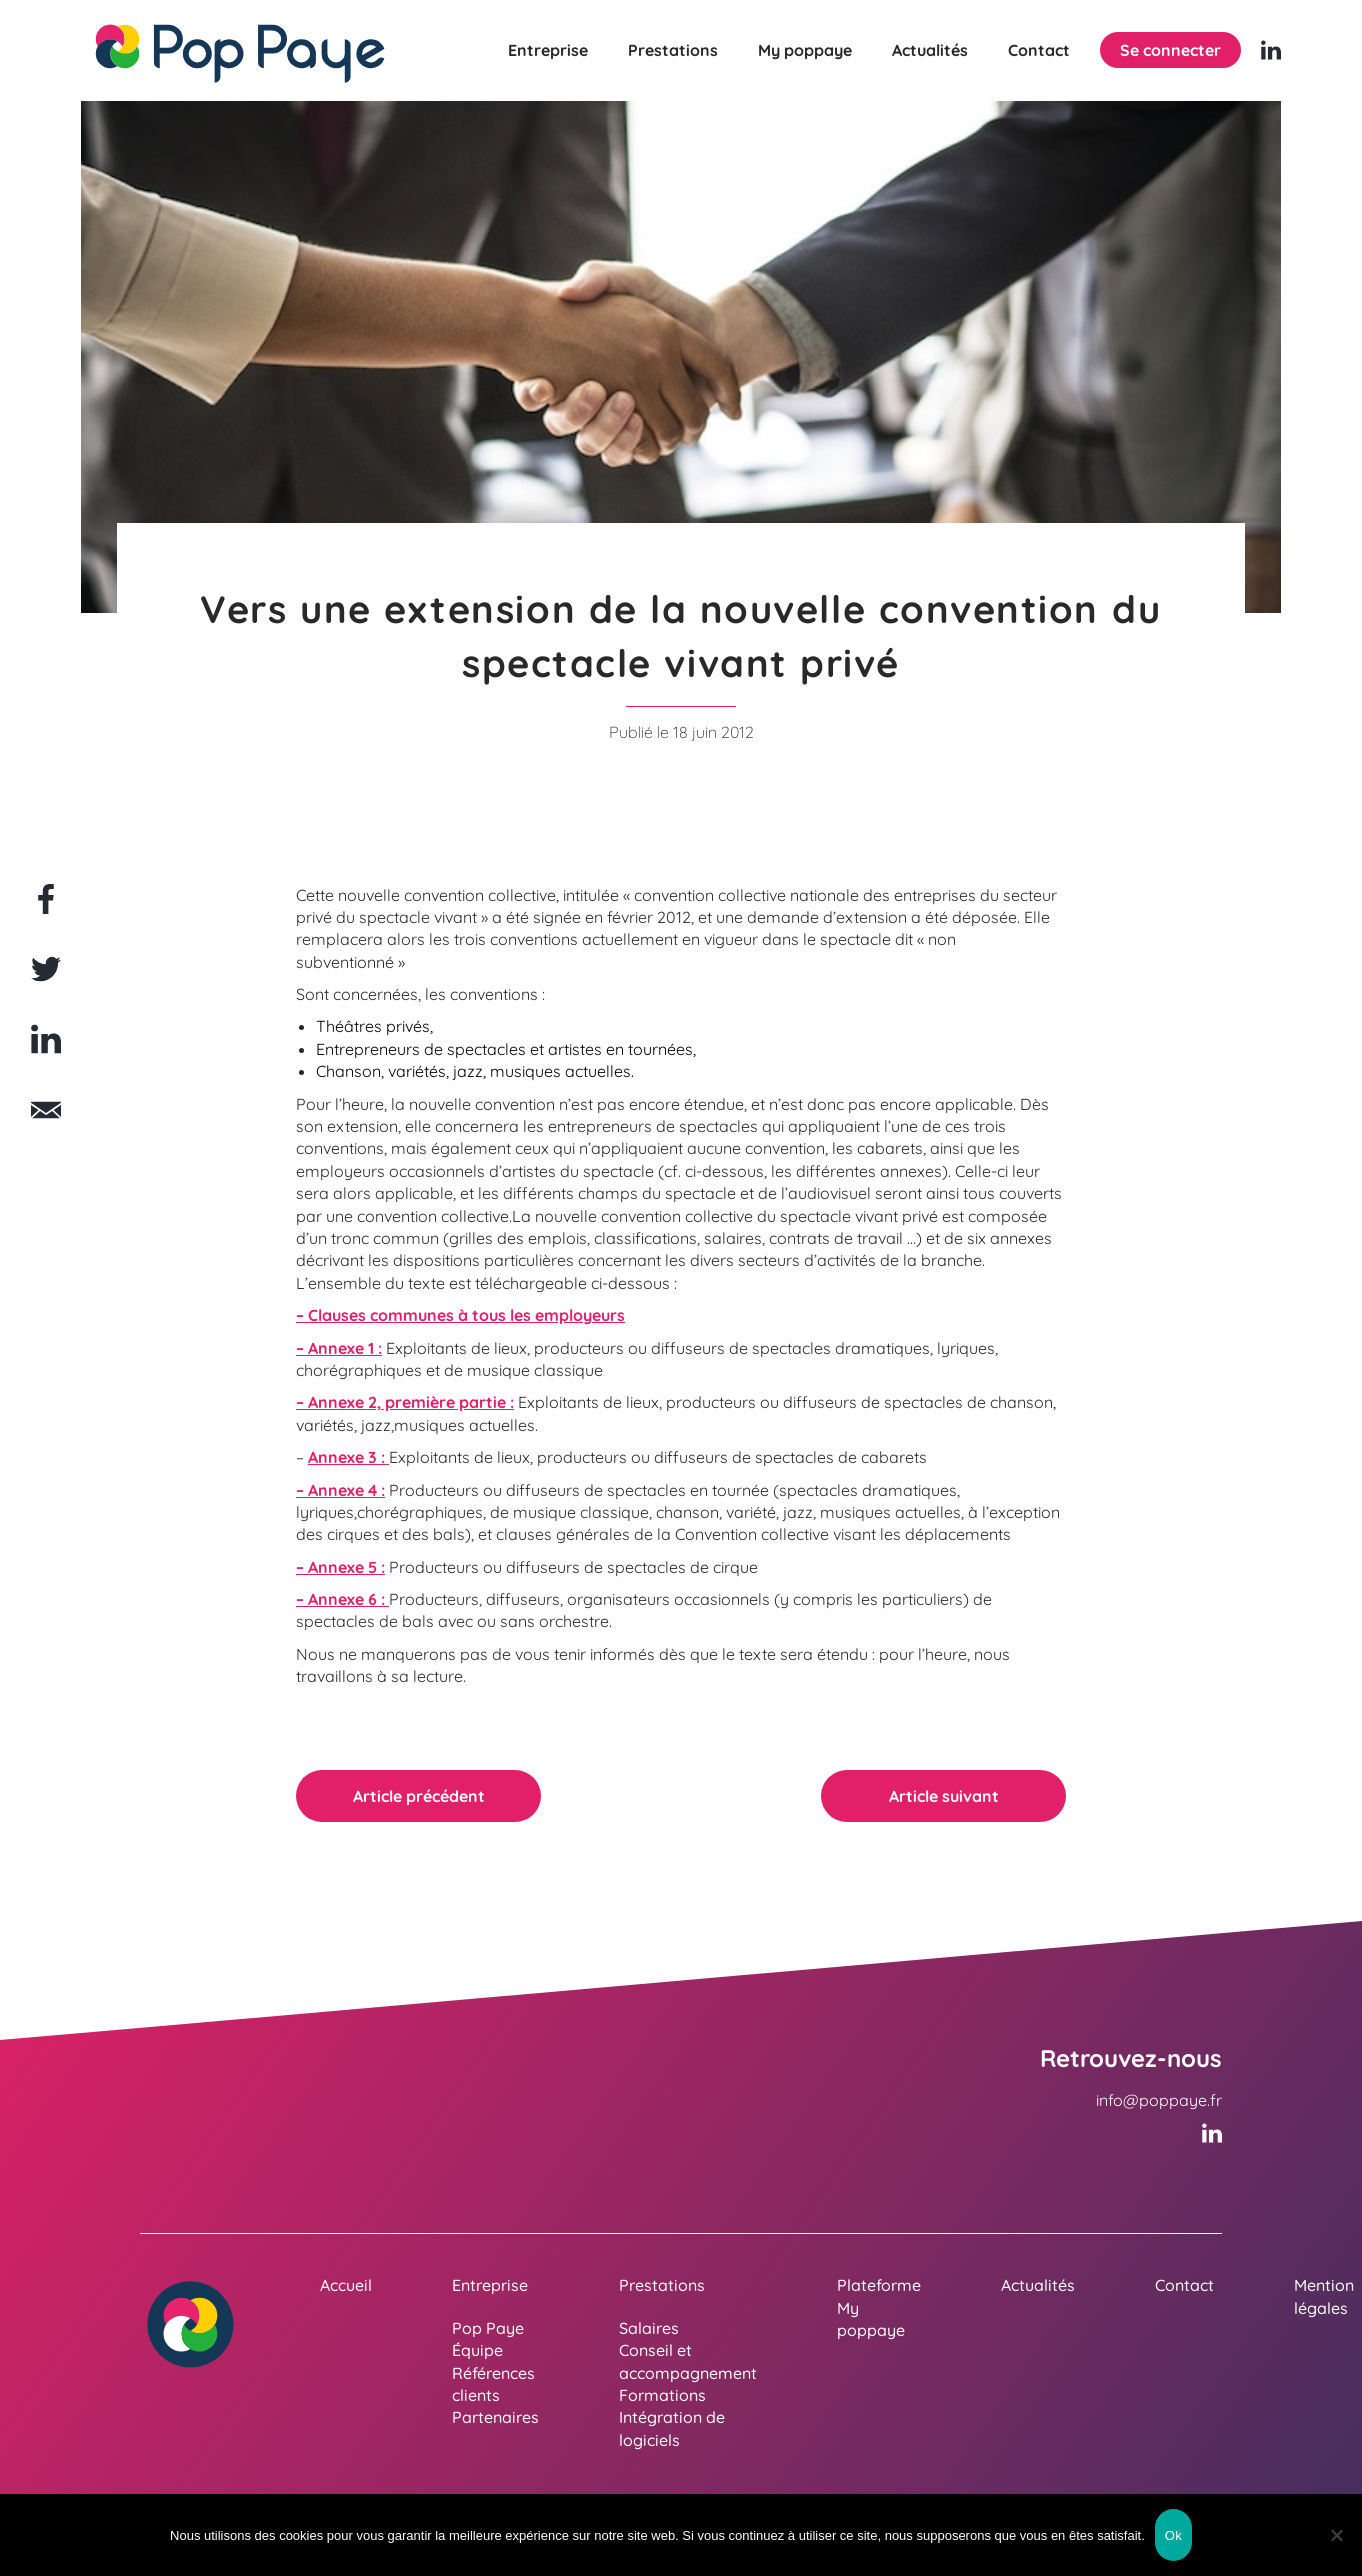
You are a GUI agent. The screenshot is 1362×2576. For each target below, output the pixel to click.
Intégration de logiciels (672, 2428)
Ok (1173, 2535)
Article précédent (419, 1796)
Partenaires (495, 2417)
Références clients (493, 2384)
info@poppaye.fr (1159, 2100)
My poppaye (805, 50)
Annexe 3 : (348, 1457)
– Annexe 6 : (342, 1599)
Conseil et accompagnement (688, 2361)
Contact (1039, 50)
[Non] (1337, 2535)
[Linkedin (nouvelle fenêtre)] (1271, 50)
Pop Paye (488, 2328)
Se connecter (1170, 50)
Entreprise (548, 50)
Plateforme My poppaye (879, 2307)
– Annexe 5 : (340, 1567)
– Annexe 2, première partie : (405, 1402)
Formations (662, 2395)
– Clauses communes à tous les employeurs (460, 1315)
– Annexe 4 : (340, 1490)
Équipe (477, 2350)
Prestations (673, 50)
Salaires (649, 2328)
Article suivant (944, 1796)
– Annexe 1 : (339, 1348)
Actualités (930, 50)
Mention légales (1324, 2296)
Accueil (346, 2285)
